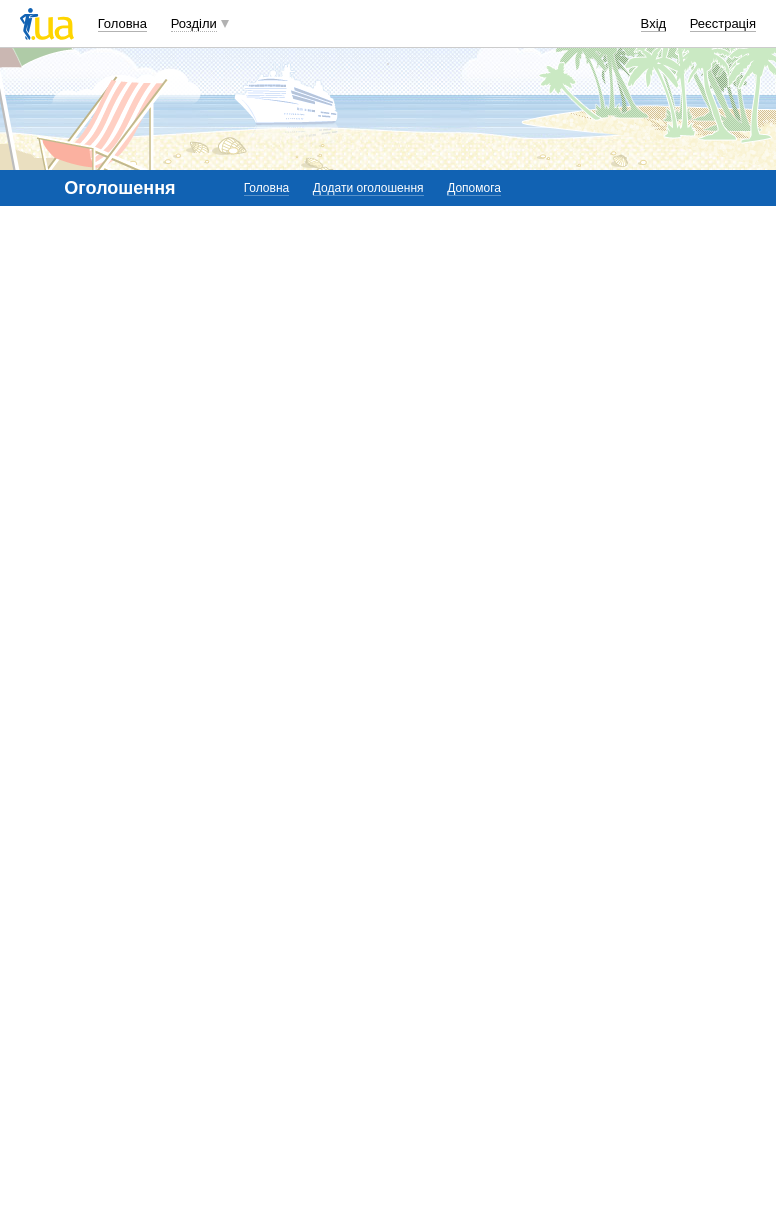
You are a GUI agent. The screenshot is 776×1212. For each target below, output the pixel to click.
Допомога (474, 188)
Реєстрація (723, 23)
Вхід (654, 23)
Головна (122, 23)
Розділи (194, 23)
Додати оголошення (368, 188)
